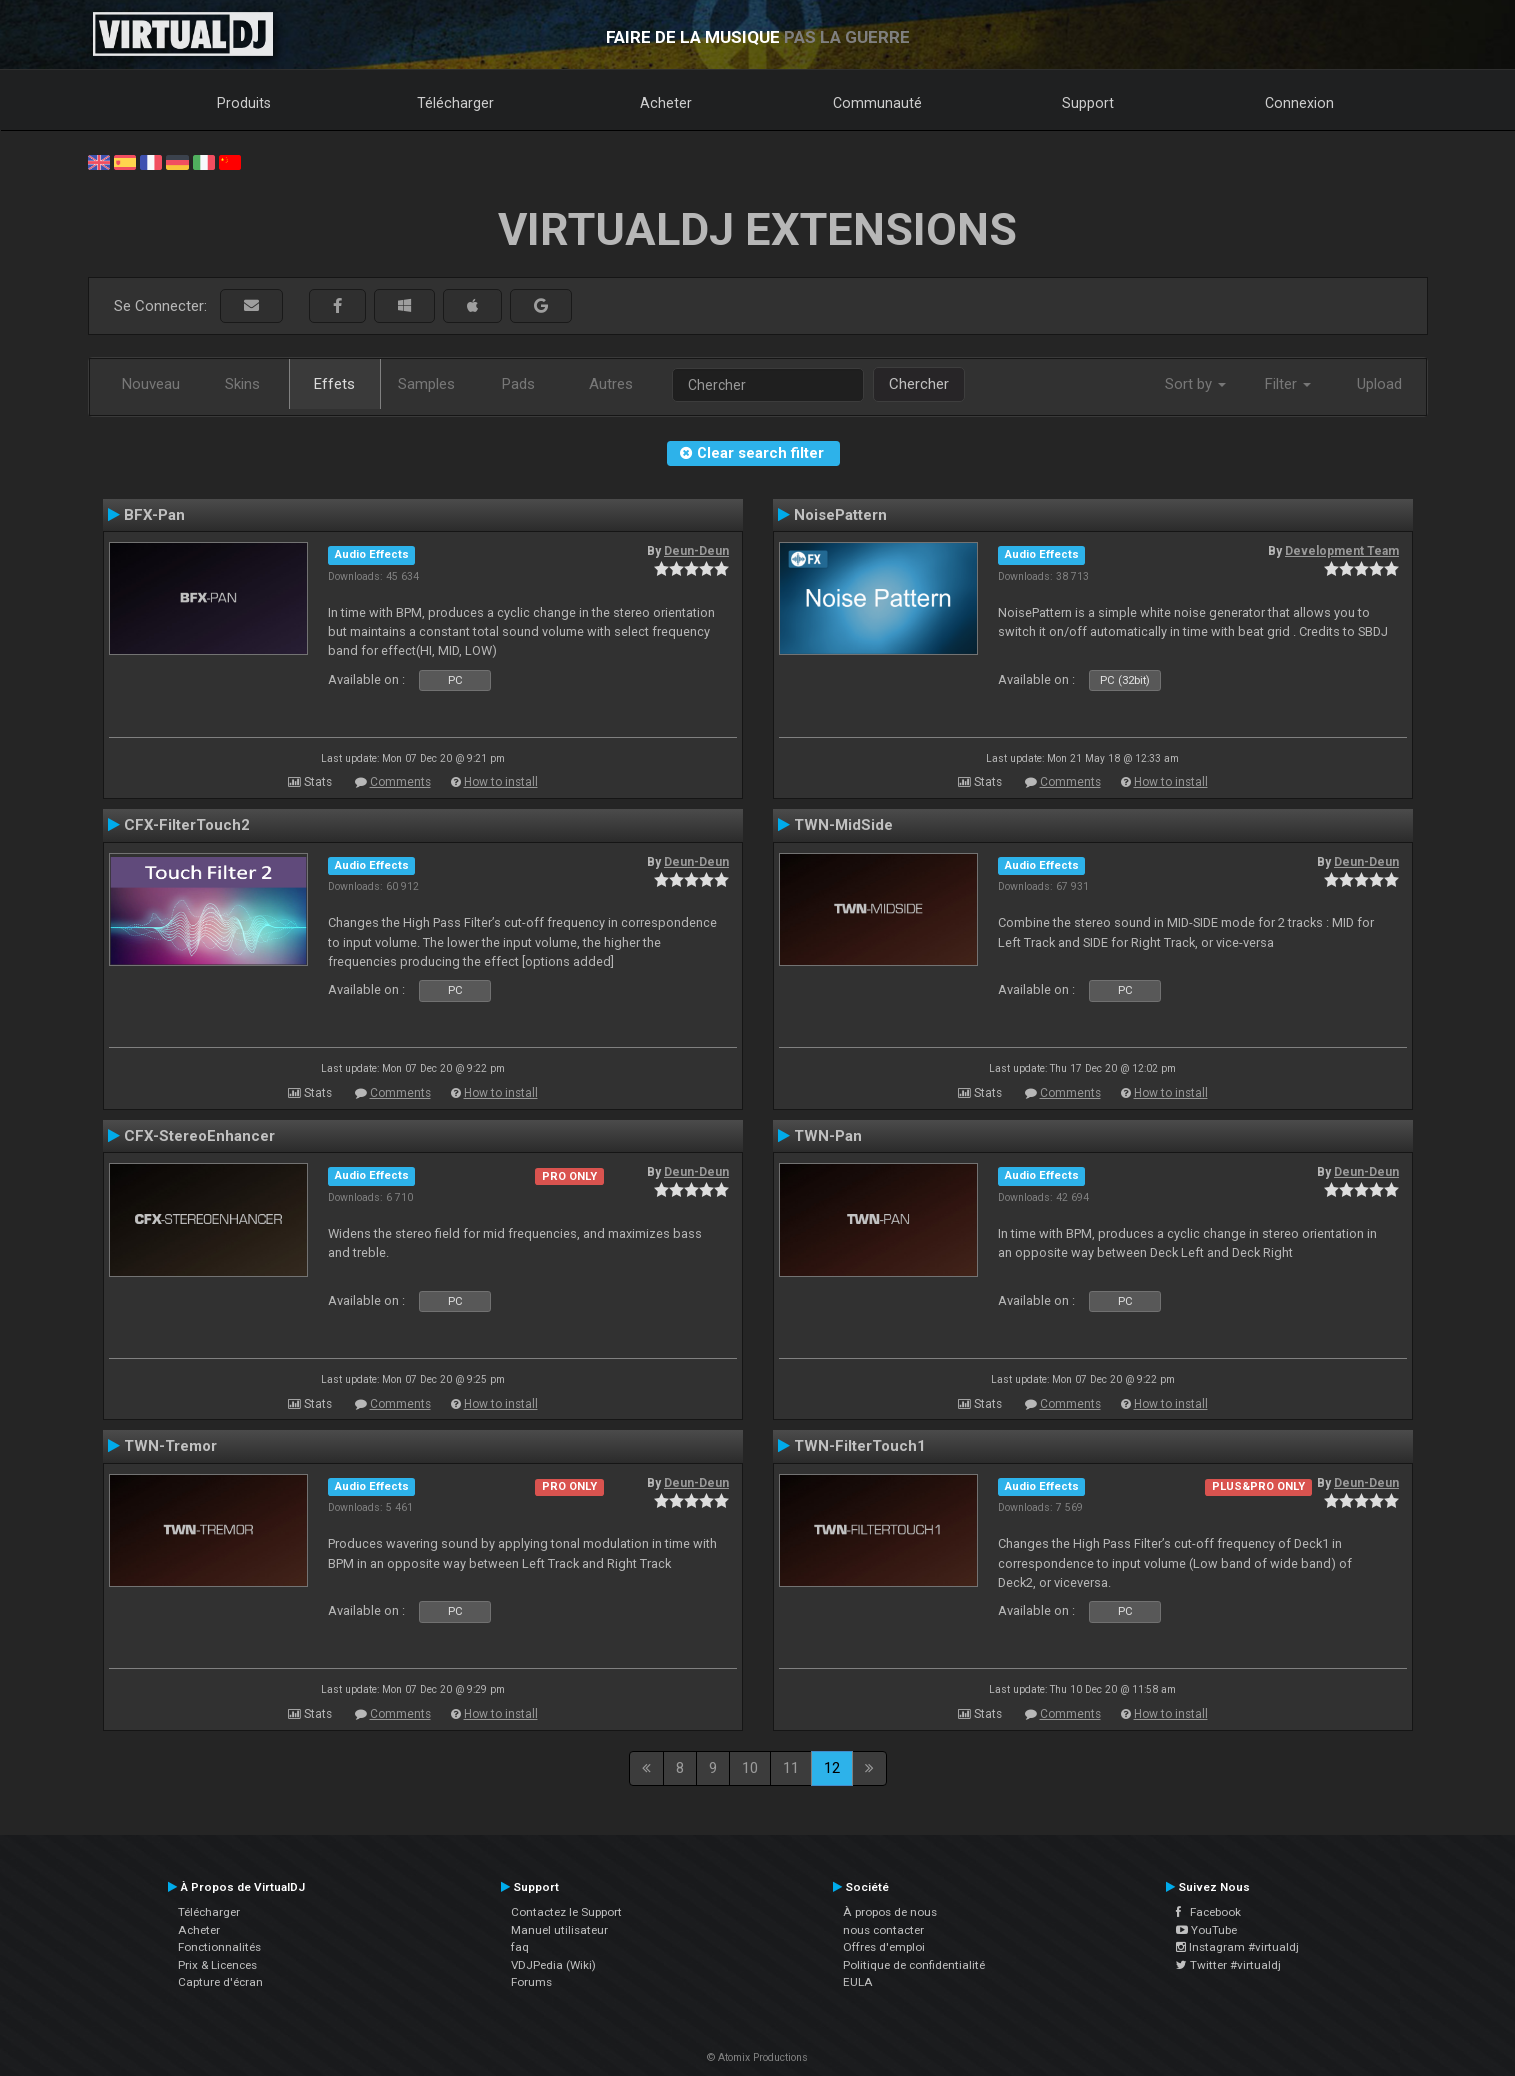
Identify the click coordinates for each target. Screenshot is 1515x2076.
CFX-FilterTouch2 (187, 825)
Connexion (1299, 103)
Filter (1288, 384)
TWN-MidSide (843, 825)
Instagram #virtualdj (1237, 1947)
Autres (611, 384)
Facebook (1208, 1912)
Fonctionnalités (219, 1947)
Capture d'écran (220, 1982)
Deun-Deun (696, 551)
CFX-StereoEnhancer (199, 1136)
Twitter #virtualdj (1228, 1965)
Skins (242, 384)
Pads (518, 384)
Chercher (919, 384)
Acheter (666, 103)
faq (520, 1947)
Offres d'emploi (884, 1947)
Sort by (1195, 384)
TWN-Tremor (170, 1446)
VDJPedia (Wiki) (553, 1965)
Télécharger (455, 103)
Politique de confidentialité (914, 1965)
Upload (1379, 384)
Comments (400, 782)
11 (791, 1768)
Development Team (1342, 551)
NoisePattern (840, 515)
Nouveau (151, 384)
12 (832, 1768)
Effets (334, 384)
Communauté (877, 103)
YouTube (1206, 1930)
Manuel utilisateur (559, 1930)
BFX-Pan (154, 515)
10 (750, 1768)
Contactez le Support (566, 1912)
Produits (244, 103)
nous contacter (883, 1930)
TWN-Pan (828, 1136)
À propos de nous (890, 1912)
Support (1088, 103)
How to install (501, 782)
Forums (531, 1982)
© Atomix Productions (757, 2057)
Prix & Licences (217, 1965)
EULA (858, 1982)
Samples (426, 384)
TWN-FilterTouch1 (860, 1446)
